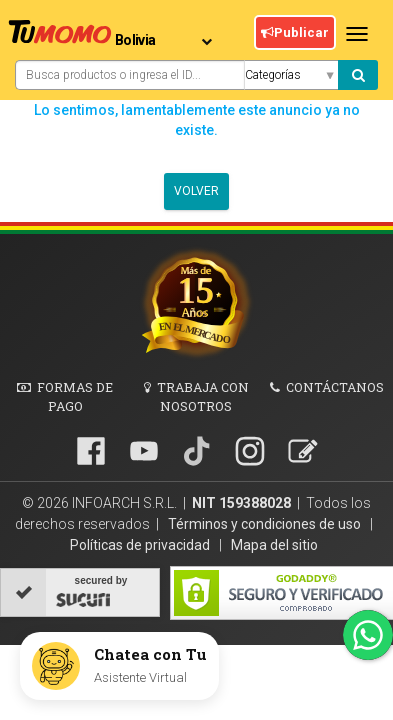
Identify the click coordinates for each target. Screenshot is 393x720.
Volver (196, 191)
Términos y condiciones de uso (266, 524)
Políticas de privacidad (141, 545)
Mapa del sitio (274, 545)
